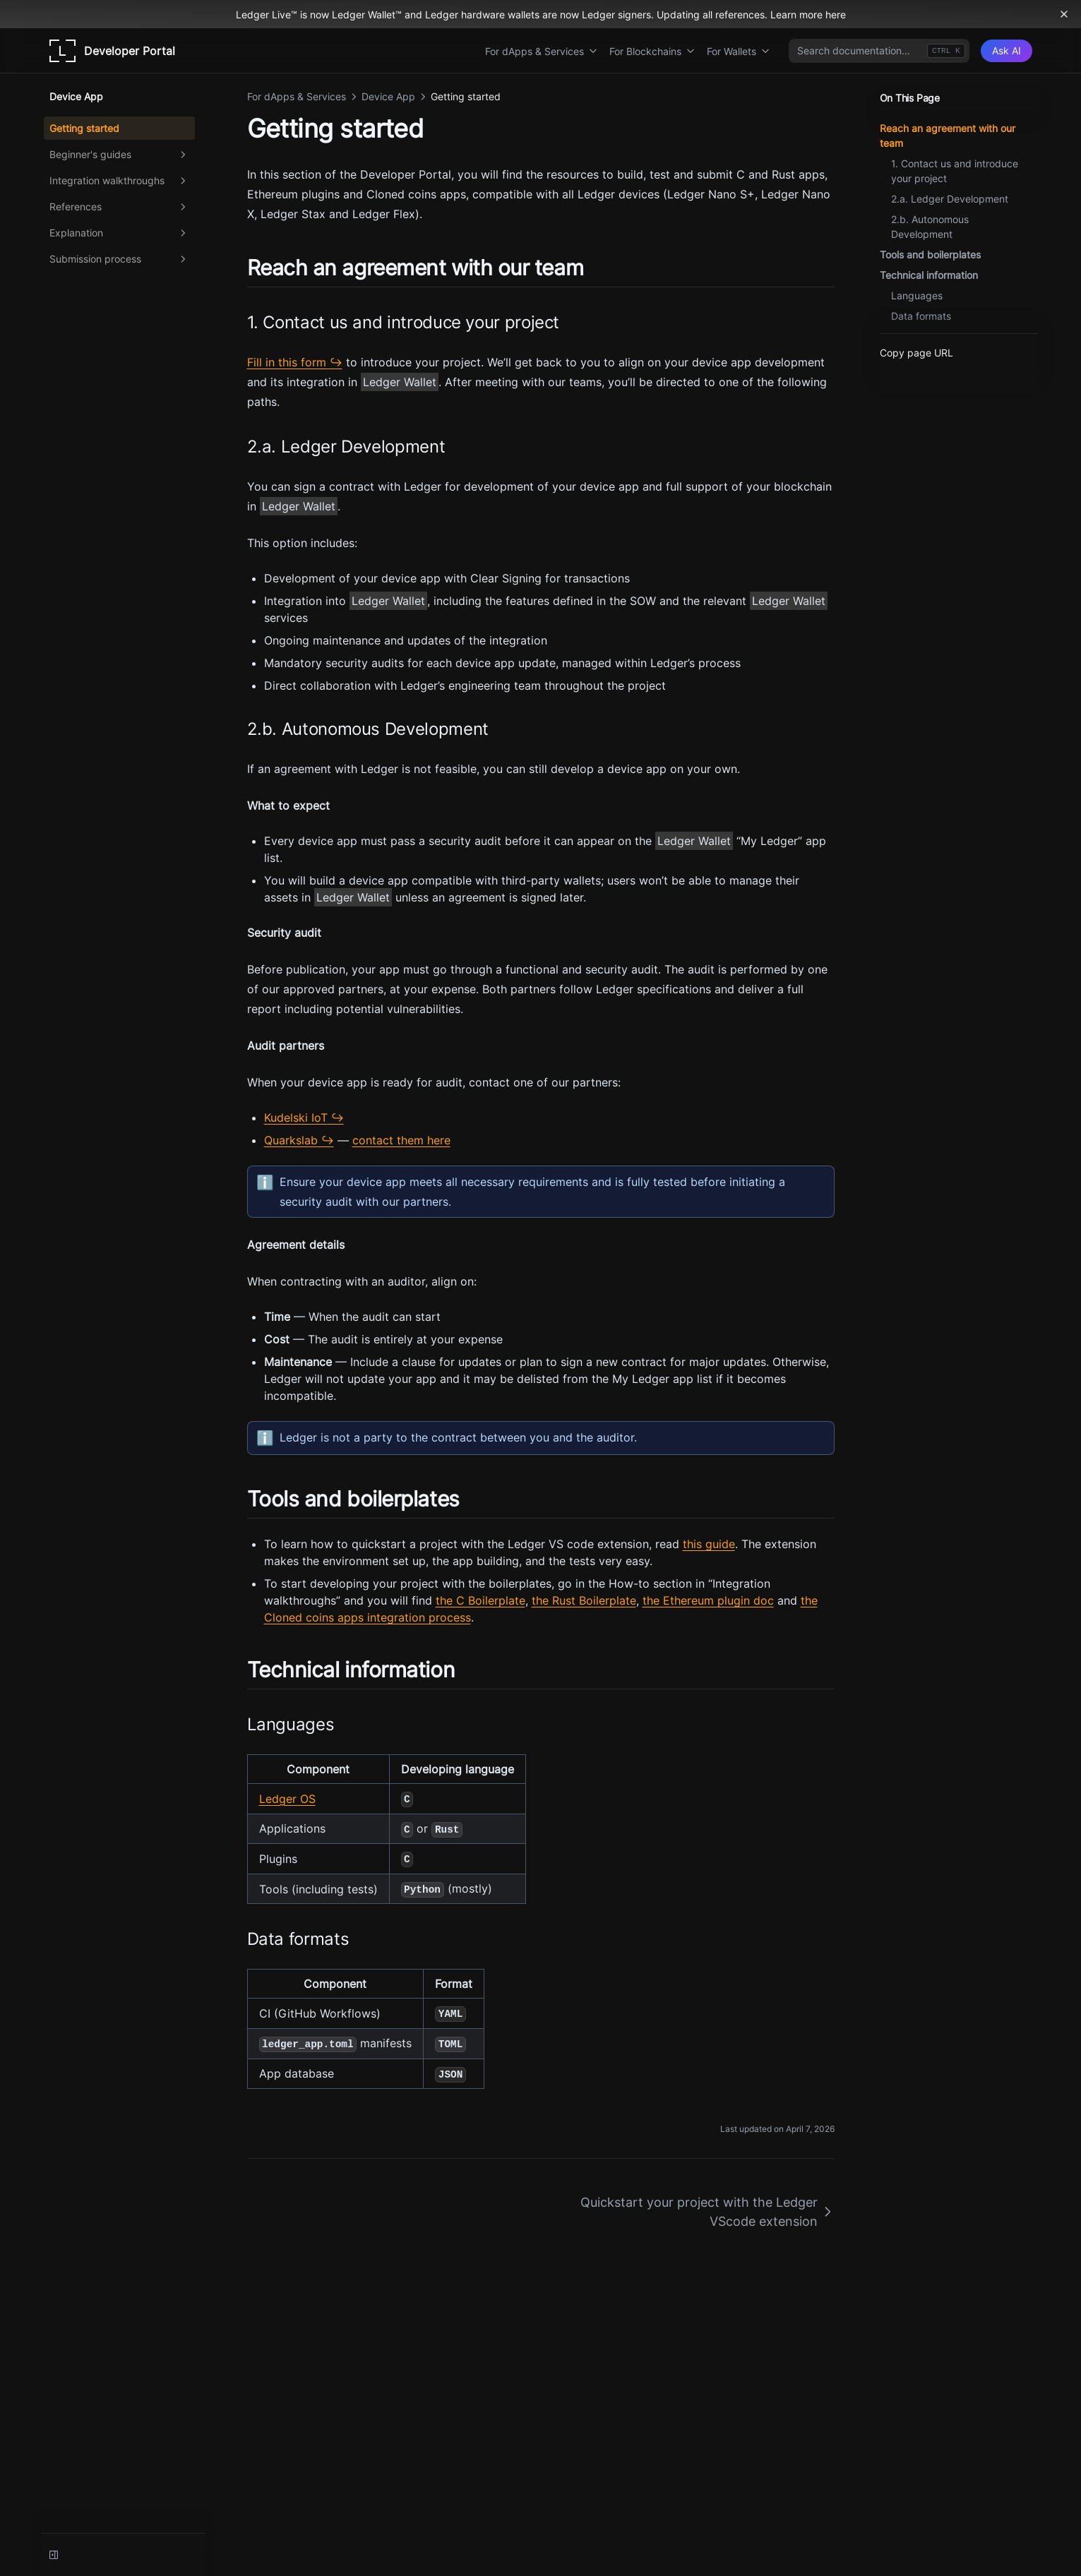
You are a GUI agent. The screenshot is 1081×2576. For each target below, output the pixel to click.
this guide (709, 1544)
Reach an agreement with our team (947, 135)
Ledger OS (287, 1799)
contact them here (401, 1140)
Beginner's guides (119, 154)
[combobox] (879, 51)
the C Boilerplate (480, 1600)
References (119, 206)
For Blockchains (652, 51)
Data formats (921, 316)
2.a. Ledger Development (949, 199)
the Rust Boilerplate (584, 1600)
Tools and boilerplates (930, 254)
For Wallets (738, 51)
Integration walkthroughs (119, 180)
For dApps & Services (541, 51)
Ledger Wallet (399, 382)
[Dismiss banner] (1064, 14)
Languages (917, 295)
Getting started (84, 128)
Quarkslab (291, 1140)
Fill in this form (286, 362)
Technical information (929, 275)
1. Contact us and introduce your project (954, 170)
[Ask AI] (1006, 51)
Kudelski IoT (296, 1117)
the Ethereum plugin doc (708, 1600)
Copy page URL (916, 353)
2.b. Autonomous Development (930, 226)
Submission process (119, 259)
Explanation (119, 233)
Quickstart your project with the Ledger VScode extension (707, 2212)
